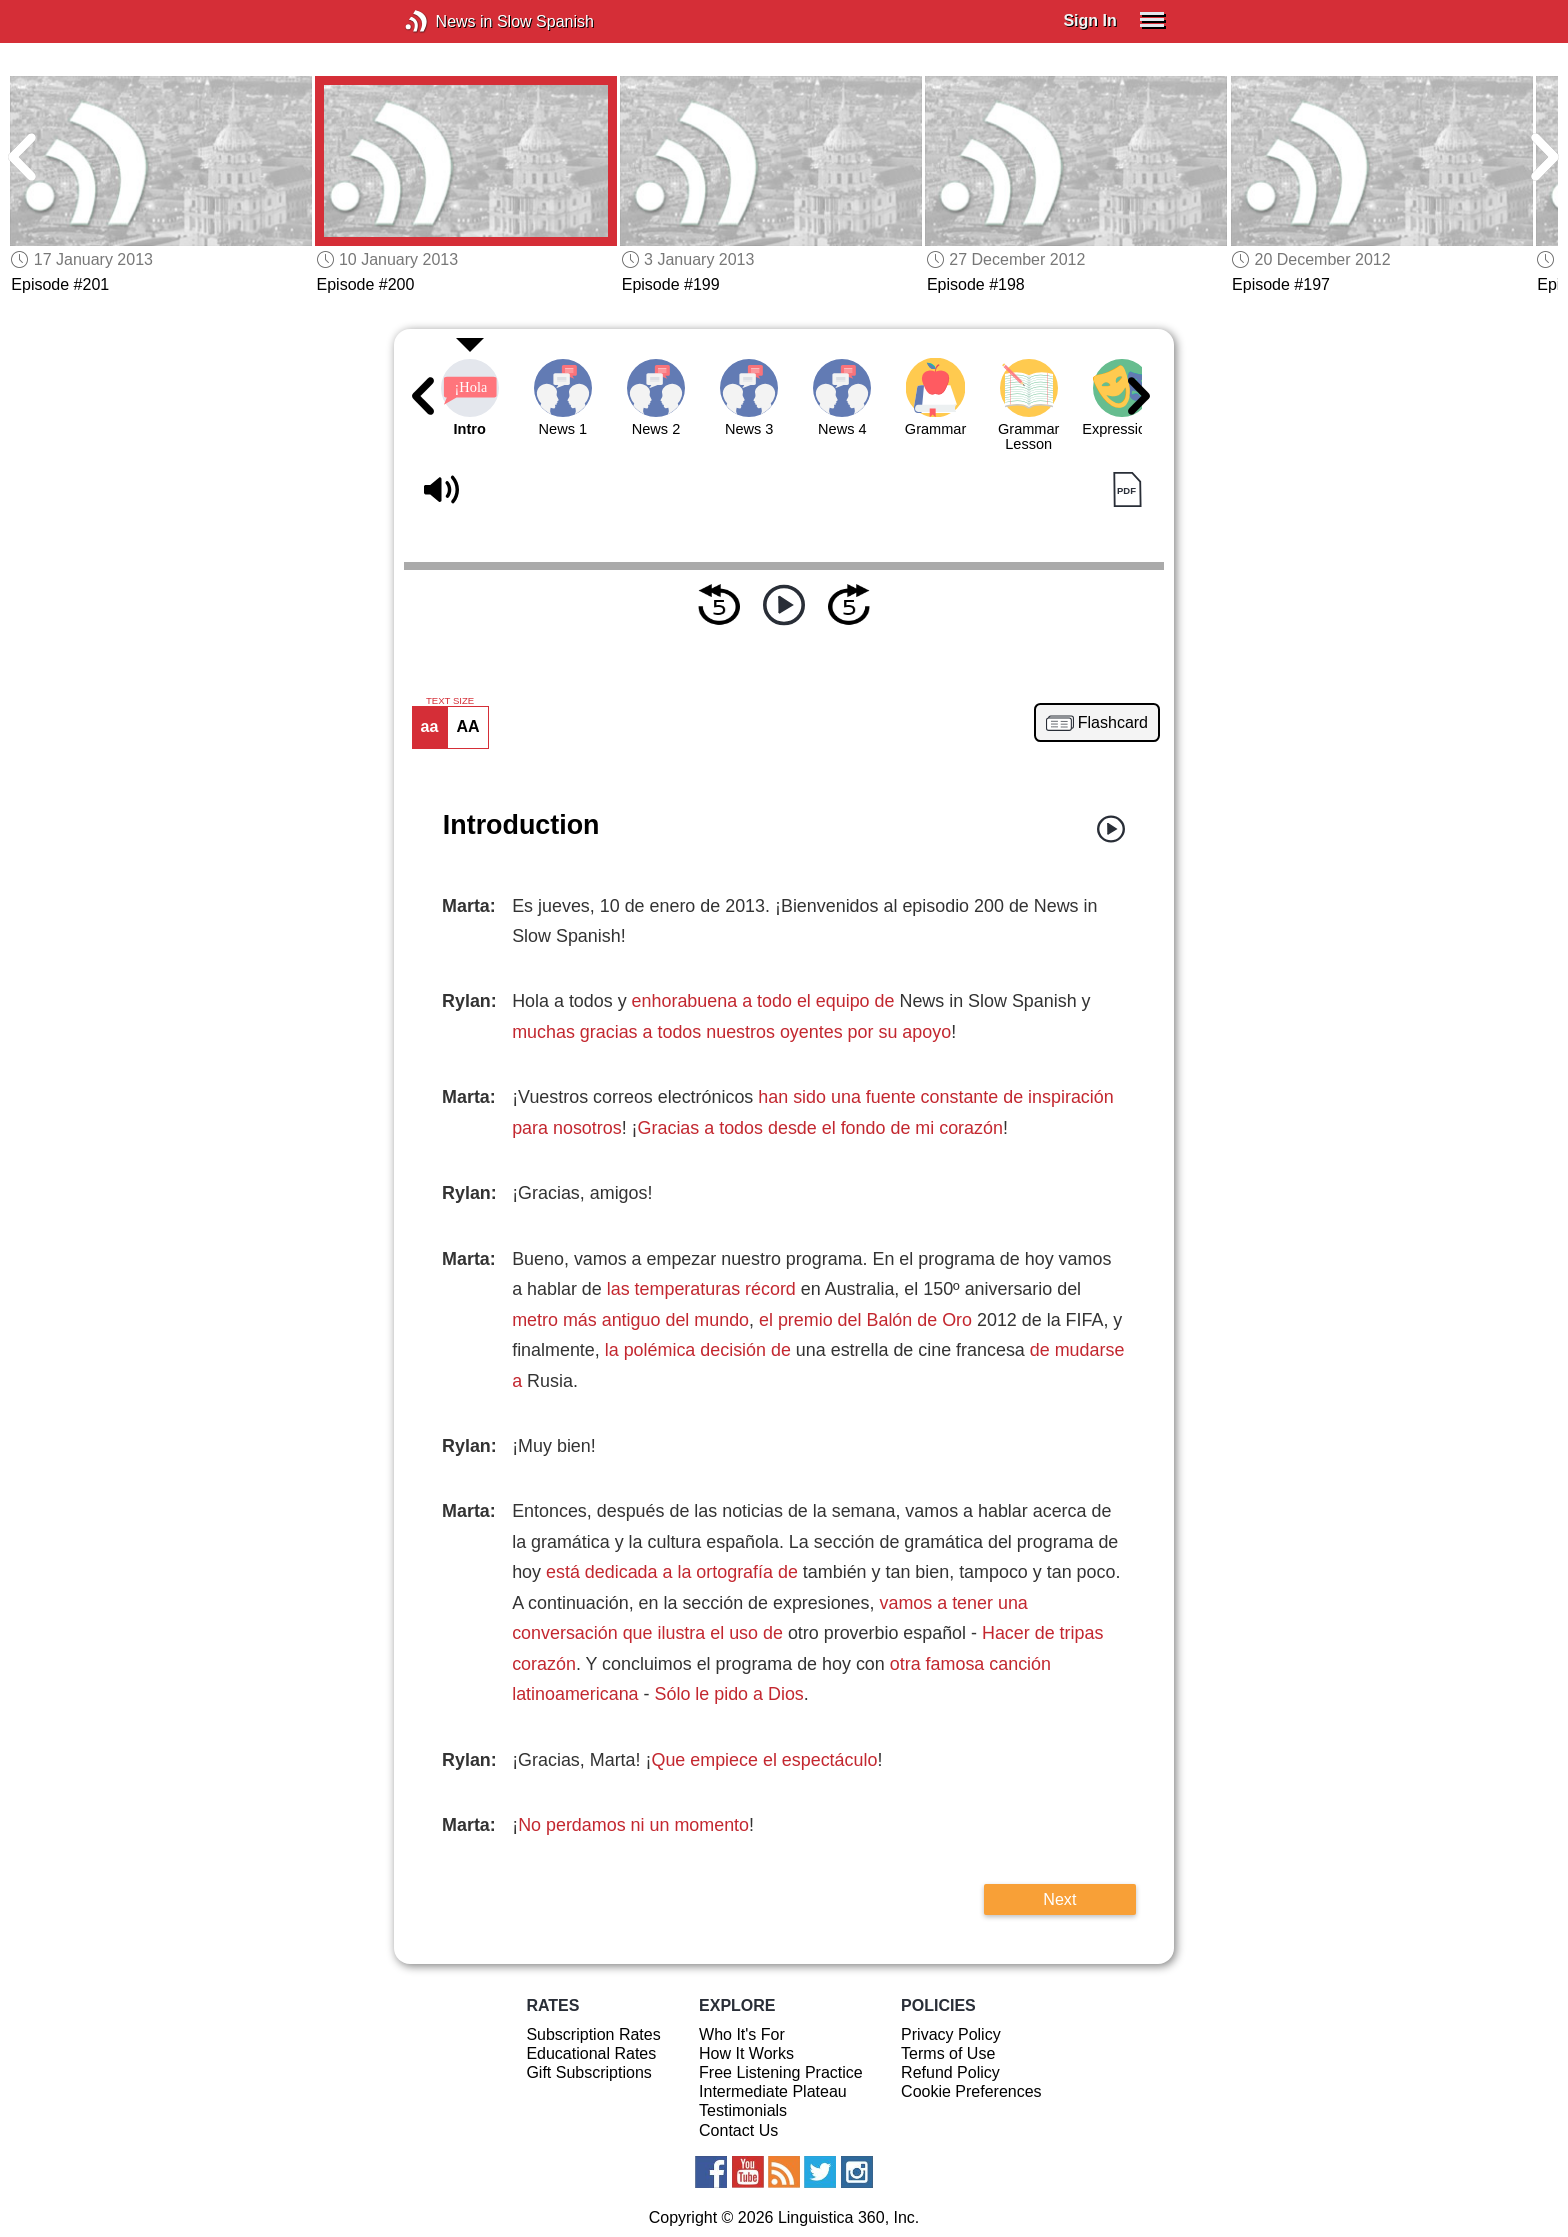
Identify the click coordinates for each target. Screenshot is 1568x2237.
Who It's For (742, 2034)
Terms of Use (948, 2053)
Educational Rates (591, 2053)
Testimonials (743, 2110)
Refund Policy (950, 2072)
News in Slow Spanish (446, 21)
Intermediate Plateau (773, 2091)
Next (1059, 1899)
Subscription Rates (593, 2034)
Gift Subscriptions (588, 2072)
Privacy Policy (951, 2034)
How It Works (746, 2053)
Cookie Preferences (971, 2091)
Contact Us (738, 2130)
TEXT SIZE (450, 701)
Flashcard (1113, 723)
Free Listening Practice (781, 2072)
